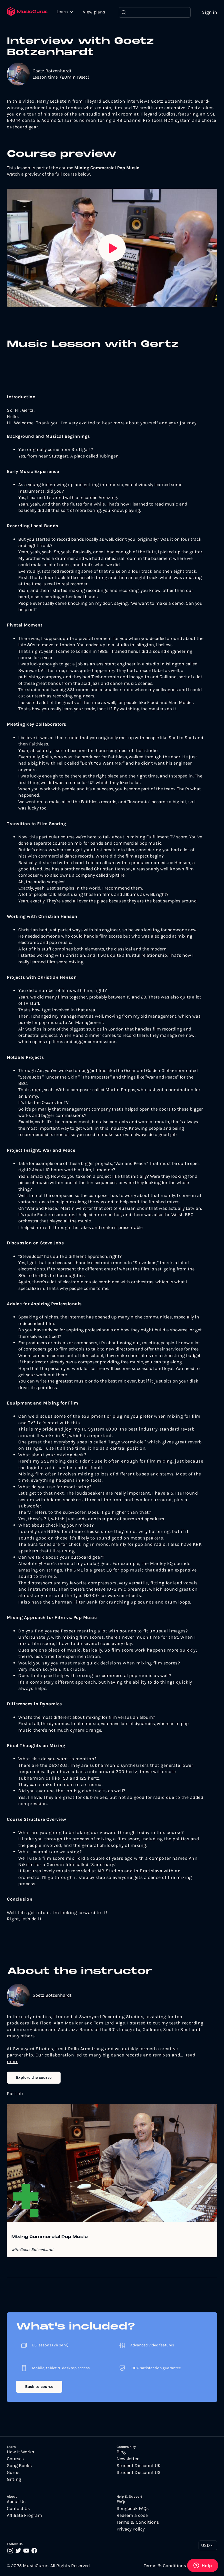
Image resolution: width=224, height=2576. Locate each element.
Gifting (14, 2479)
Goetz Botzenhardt (52, 70)
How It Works (20, 2452)
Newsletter (128, 2458)
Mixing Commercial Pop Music (49, 2237)
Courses (15, 2458)
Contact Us (18, 2508)
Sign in (209, 12)
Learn (63, 11)
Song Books (19, 2465)
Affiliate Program (24, 2515)
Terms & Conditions (138, 2522)
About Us (16, 2501)
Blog (121, 2452)
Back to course (39, 2386)
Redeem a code (132, 2515)
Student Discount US (139, 2472)
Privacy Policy (131, 2529)
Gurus (13, 2472)
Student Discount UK (139, 2465)
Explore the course (33, 2077)
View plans (94, 12)
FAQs (121, 2501)
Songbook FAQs (133, 2508)
